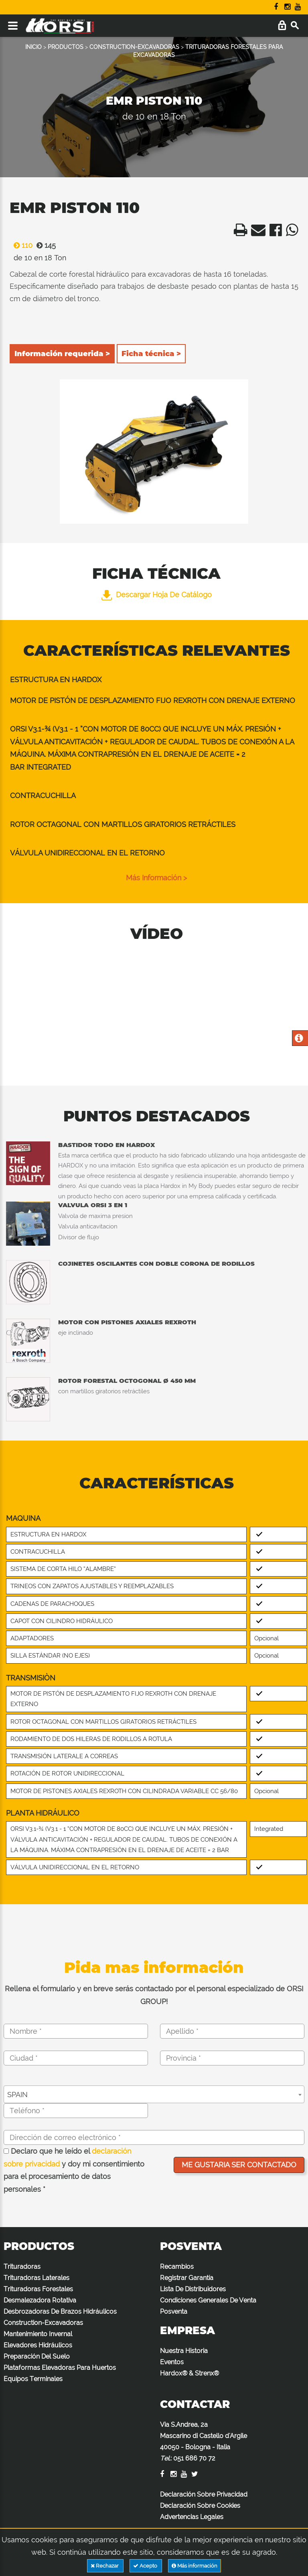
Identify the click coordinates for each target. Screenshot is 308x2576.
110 (21, 245)
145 (44, 245)
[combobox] (154, 2094)
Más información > (156, 878)
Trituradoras (22, 2266)
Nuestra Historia (184, 2351)
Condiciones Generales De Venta (208, 2300)
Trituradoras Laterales (36, 2278)
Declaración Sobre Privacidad (203, 2494)
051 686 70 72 (194, 2458)
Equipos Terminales (33, 2379)
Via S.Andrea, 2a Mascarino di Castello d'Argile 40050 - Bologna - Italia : (203, 2441)
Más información (194, 2566)
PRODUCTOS (65, 47)
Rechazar (105, 2566)
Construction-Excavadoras (43, 2323)
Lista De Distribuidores (193, 2289)
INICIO (33, 47)
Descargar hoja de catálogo (156, 594)
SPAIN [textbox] (17, 2094)
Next (237, 454)
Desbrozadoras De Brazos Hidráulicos (60, 2311)
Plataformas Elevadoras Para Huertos (60, 2367)
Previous (70, 454)
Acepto (145, 2566)
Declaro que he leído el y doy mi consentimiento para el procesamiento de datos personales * (74, 2170)
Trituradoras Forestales (38, 2289)
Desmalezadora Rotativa (40, 2300)
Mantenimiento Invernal (38, 2334)
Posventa (173, 2311)
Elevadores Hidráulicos (38, 2345)
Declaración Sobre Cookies (200, 2505)
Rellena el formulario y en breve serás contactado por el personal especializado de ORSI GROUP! (154, 1995)
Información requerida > (62, 353)
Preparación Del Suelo (37, 2356)
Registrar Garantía (186, 2278)
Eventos (172, 2362)
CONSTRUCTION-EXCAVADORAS (134, 47)
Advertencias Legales (191, 2517)
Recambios (177, 2266)
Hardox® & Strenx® (189, 2373)
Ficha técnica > (151, 353)
